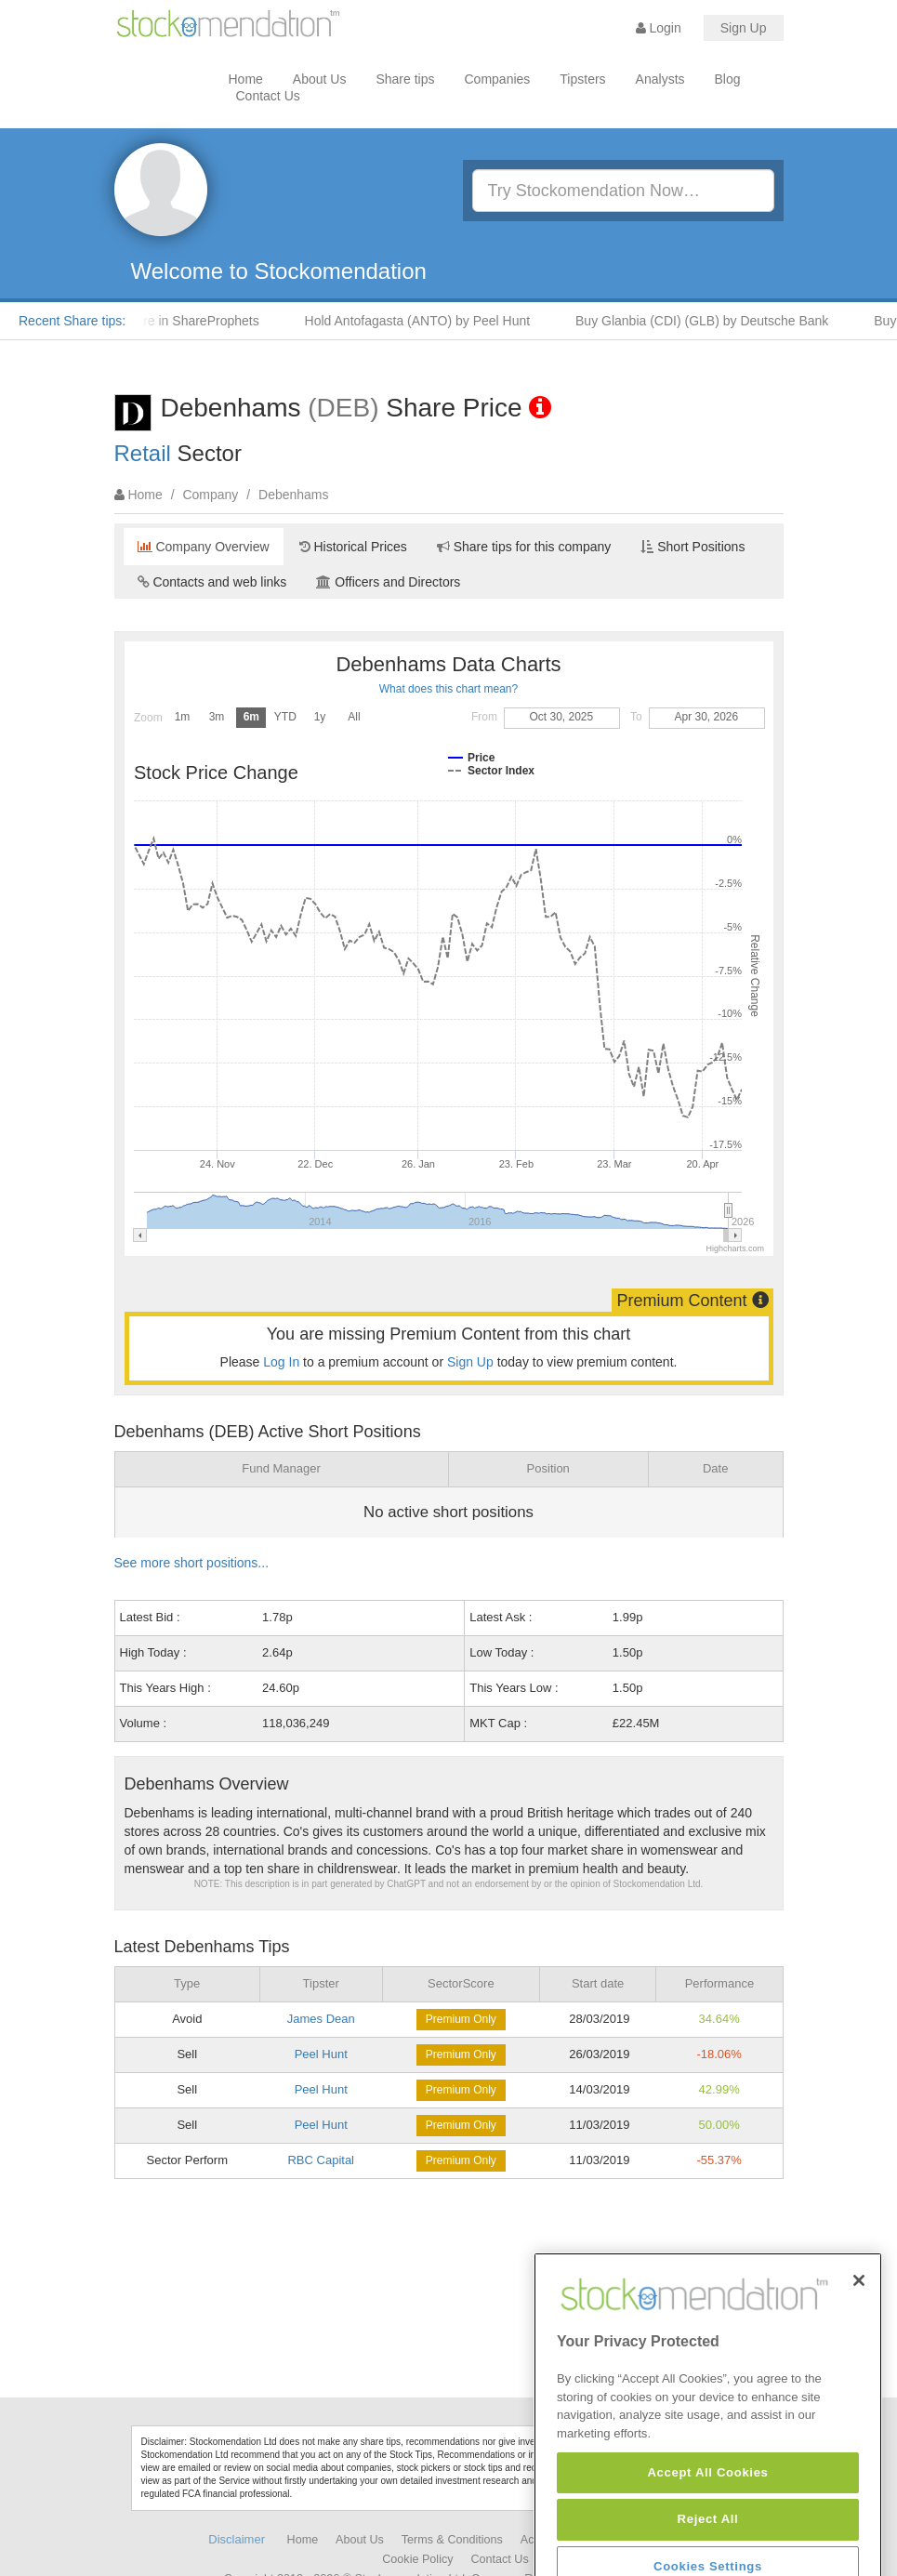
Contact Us (268, 95)
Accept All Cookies (707, 2545)
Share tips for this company (524, 546)
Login (658, 27)
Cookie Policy (417, 2559)
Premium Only (461, 2019)
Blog (728, 79)
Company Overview (204, 546)
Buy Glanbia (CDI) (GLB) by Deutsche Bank (716, 320)
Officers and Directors (388, 582)
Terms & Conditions (452, 2539)
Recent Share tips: (72, 320)
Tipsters (582, 79)
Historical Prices (353, 546)
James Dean (321, 2019)
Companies (498, 79)
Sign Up (743, 27)
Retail (142, 453)
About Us (320, 79)
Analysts (660, 79)
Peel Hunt (321, 2054)
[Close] (858, 2352)
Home (246, 79)
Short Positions (692, 546)
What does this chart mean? (448, 688)
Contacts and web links (212, 582)
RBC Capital (320, 2160)
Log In (281, 1361)
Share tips (405, 79)
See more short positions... (192, 1562)
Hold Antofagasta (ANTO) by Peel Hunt (433, 320)
